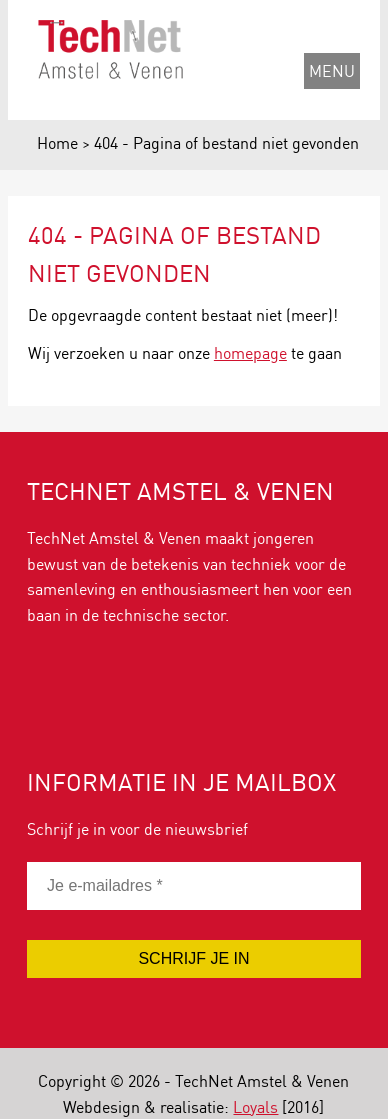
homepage (250, 352)
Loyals (255, 1106)
